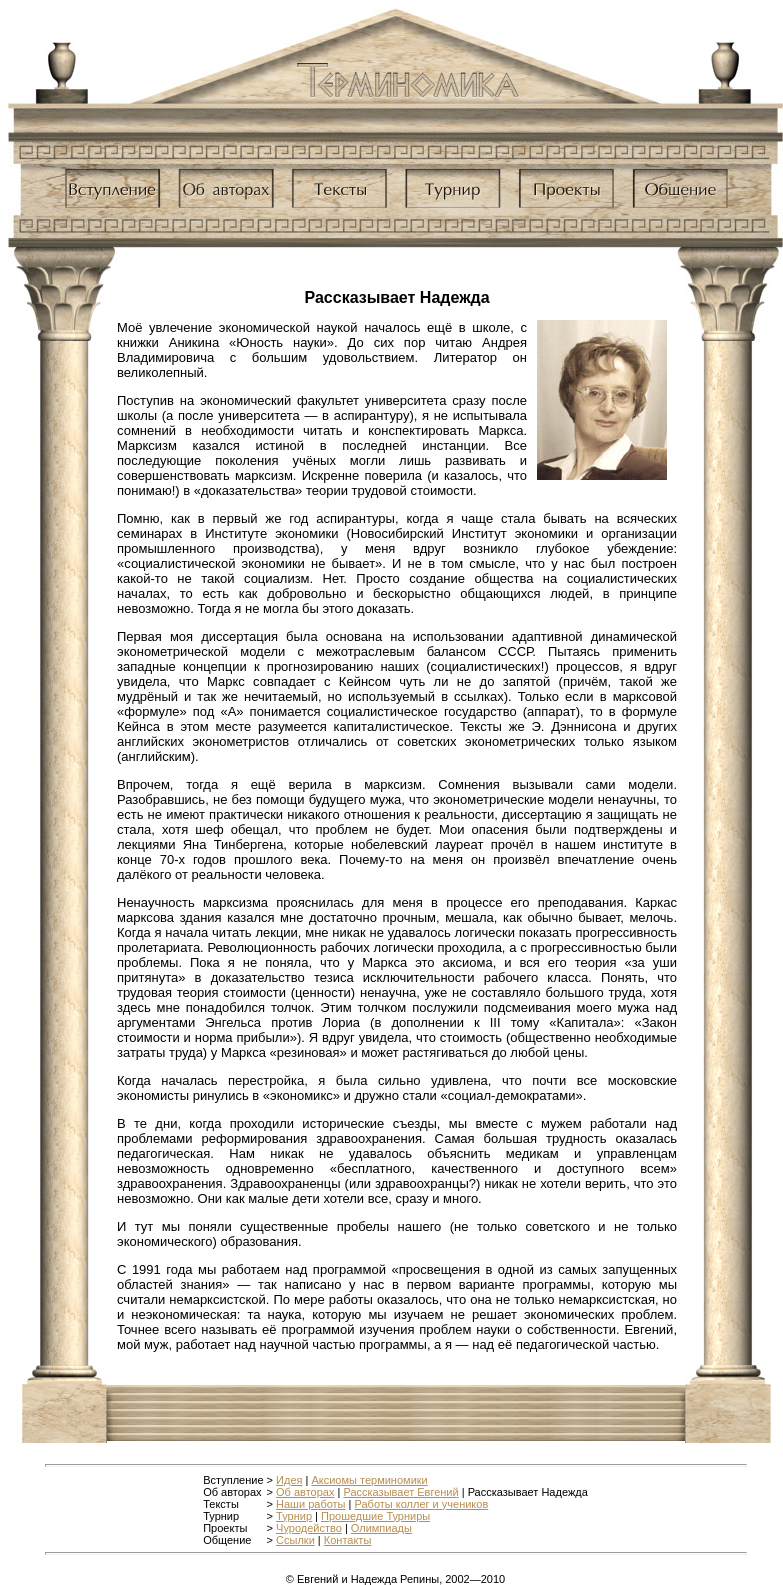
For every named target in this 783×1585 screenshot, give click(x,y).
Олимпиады (381, 1528)
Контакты (348, 1540)
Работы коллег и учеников (422, 1504)
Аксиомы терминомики (369, 1480)
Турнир (294, 1516)
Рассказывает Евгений (400, 1492)
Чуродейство (309, 1528)
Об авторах (305, 1492)
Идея (289, 1480)
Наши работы (310, 1504)
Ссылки (295, 1540)
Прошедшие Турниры (375, 1516)
